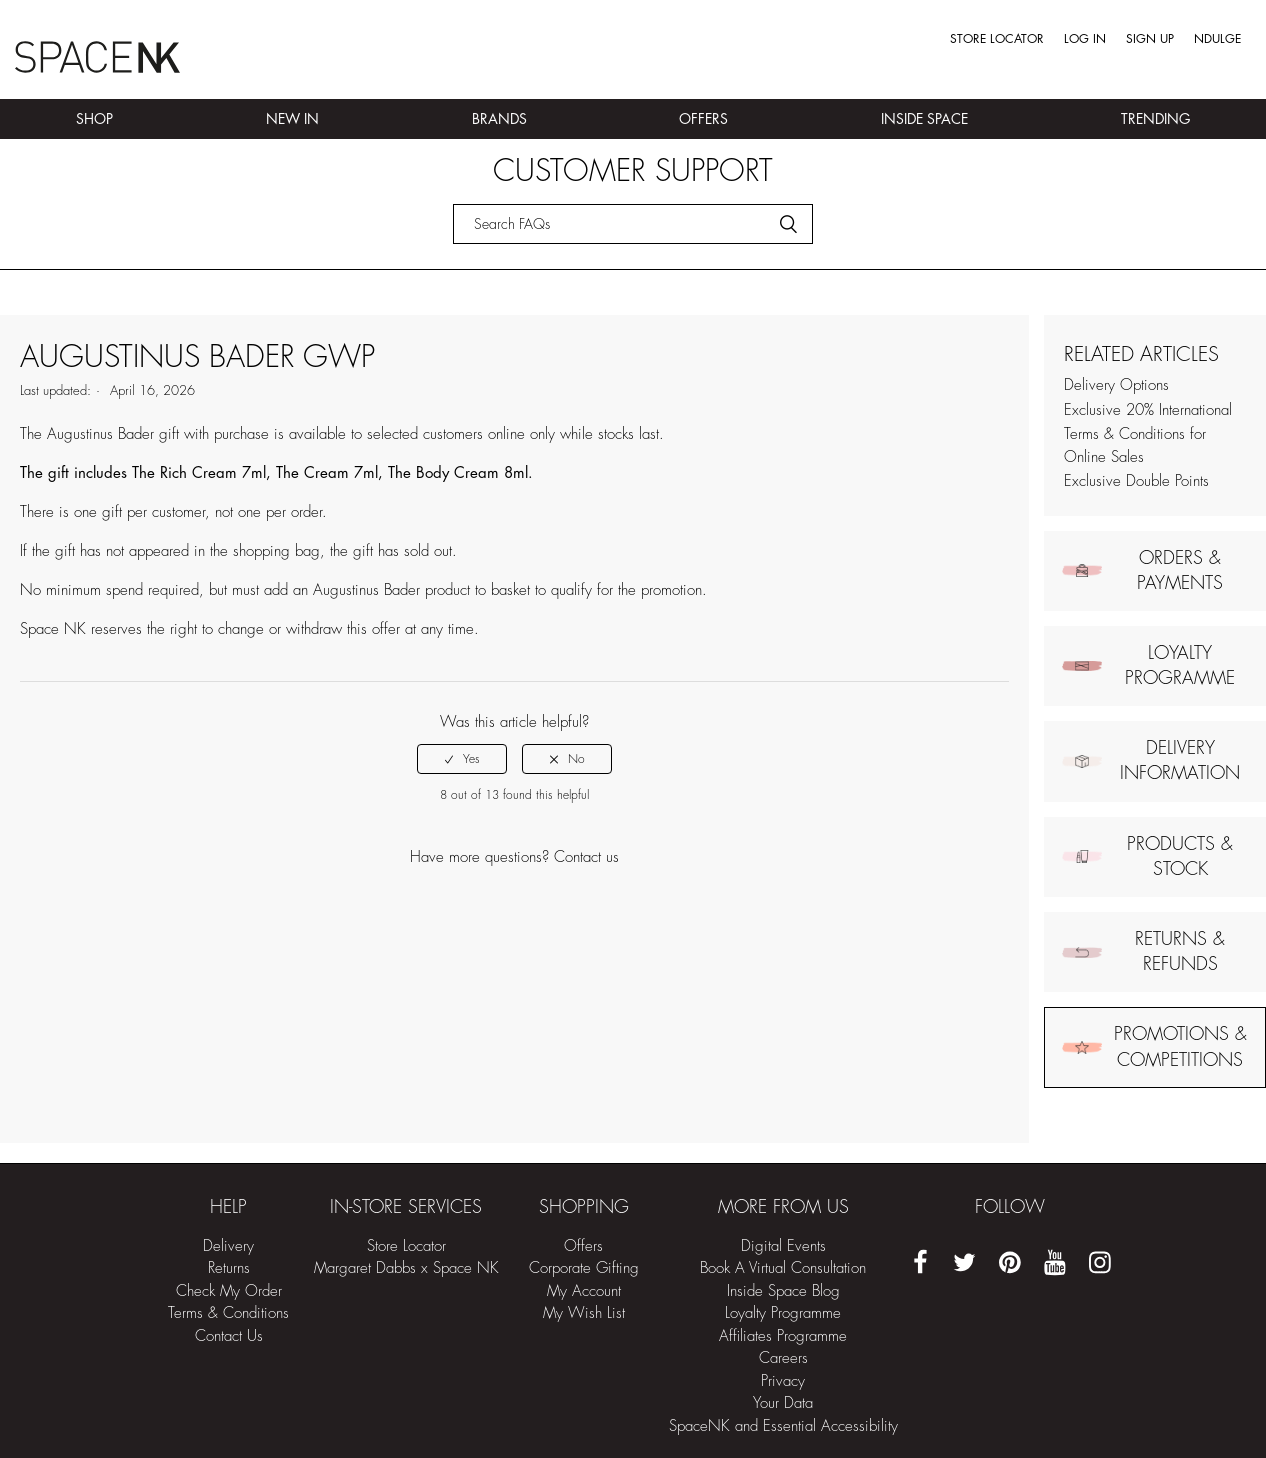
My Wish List (584, 1313)
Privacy (783, 1381)
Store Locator (997, 39)
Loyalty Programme (783, 1313)
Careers (783, 1358)
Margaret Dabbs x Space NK (406, 1268)
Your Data (783, 1403)
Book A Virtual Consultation (783, 1268)
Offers (703, 119)
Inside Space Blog (783, 1291)
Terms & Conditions (228, 1313)
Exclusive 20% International (1148, 410)
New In (292, 119)
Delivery (228, 1246)
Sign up (1150, 39)
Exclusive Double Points (1136, 481)
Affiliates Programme (783, 1336)
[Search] (633, 224)
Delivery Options (1116, 385)
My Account (584, 1291)
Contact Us (229, 1336)
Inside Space (924, 119)
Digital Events (783, 1246)
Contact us (586, 857)
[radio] (462, 759)
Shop (94, 119)
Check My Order (229, 1291)
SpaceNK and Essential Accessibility (783, 1426)
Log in (1085, 39)
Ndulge (1217, 39)
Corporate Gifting (584, 1268)
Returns (229, 1268)
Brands (499, 119)
